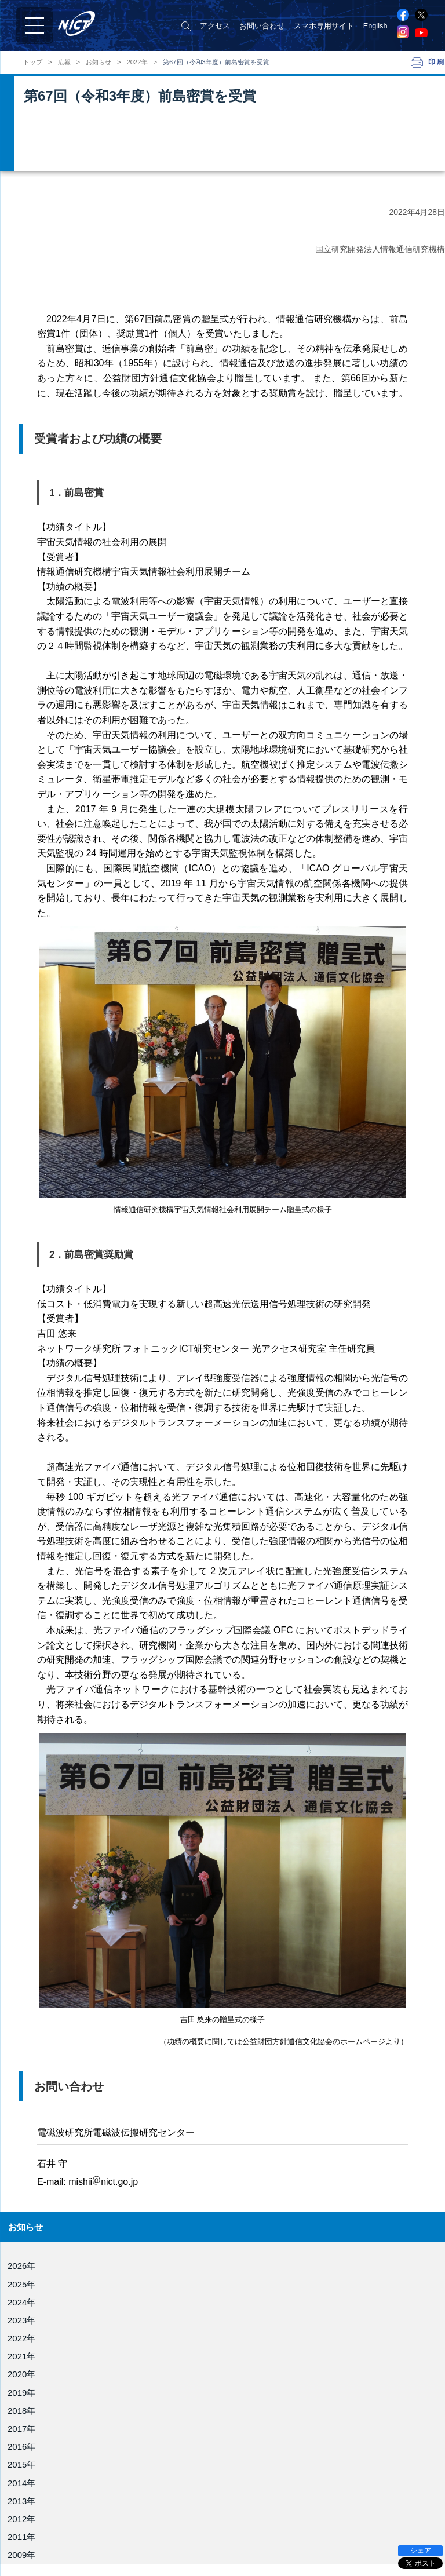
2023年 (21, 2320)
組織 (20, 2487)
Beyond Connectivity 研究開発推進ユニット (298, 2560)
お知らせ (98, 62)
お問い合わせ (261, 25)
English (375, 25)
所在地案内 (31, 2567)
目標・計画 (31, 2514)
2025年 (21, 2284)
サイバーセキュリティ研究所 (275, 2511)
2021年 (21, 2356)
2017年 (21, 2428)
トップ (32, 62)
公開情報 (28, 2554)
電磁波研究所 (248, 2478)
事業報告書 (31, 2527)
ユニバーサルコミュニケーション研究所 (294, 2528)
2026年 (21, 2266)
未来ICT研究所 (251, 2544)
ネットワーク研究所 (260, 2495)
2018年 (21, 2411)
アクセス (215, 25)
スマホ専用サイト (324, 25)
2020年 (21, 2374)
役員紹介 (28, 2474)
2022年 (137, 62)
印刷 (436, 62)
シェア (420, 2550)
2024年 (21, 2302)
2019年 (21, 2393)
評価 (20, 2541)
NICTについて (38, 2461)
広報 (64, 62)
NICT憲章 (29, 2501)
